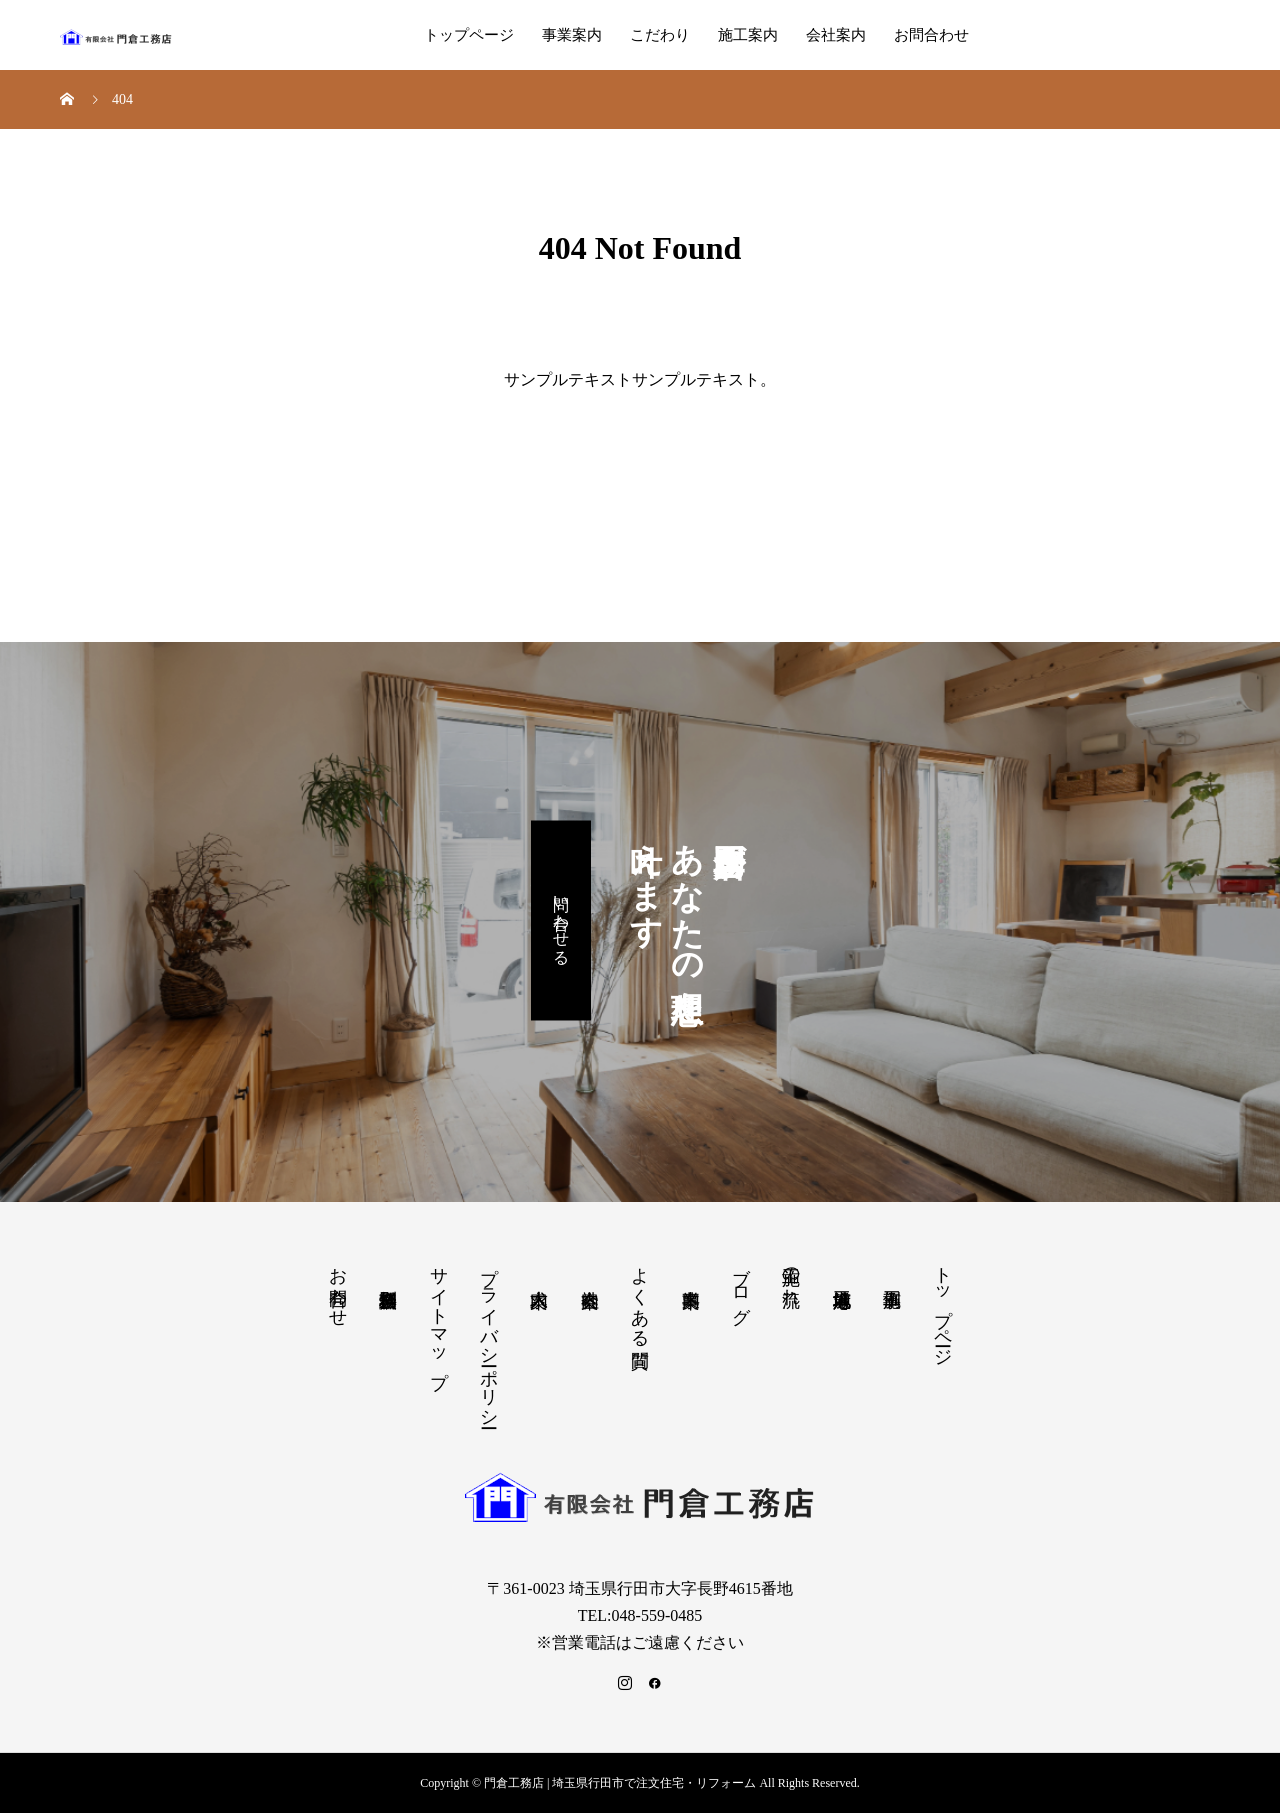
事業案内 (572, 35)
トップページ (469, 35)
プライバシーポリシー (489, 1337)
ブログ (741, 1285)
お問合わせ (931, 35)
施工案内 (748, 35)
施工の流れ (791, 1275)
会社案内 (836, 35)
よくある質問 (640, 1296)
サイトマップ (439, 1317)
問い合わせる (561, 921)
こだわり (660, 35)
